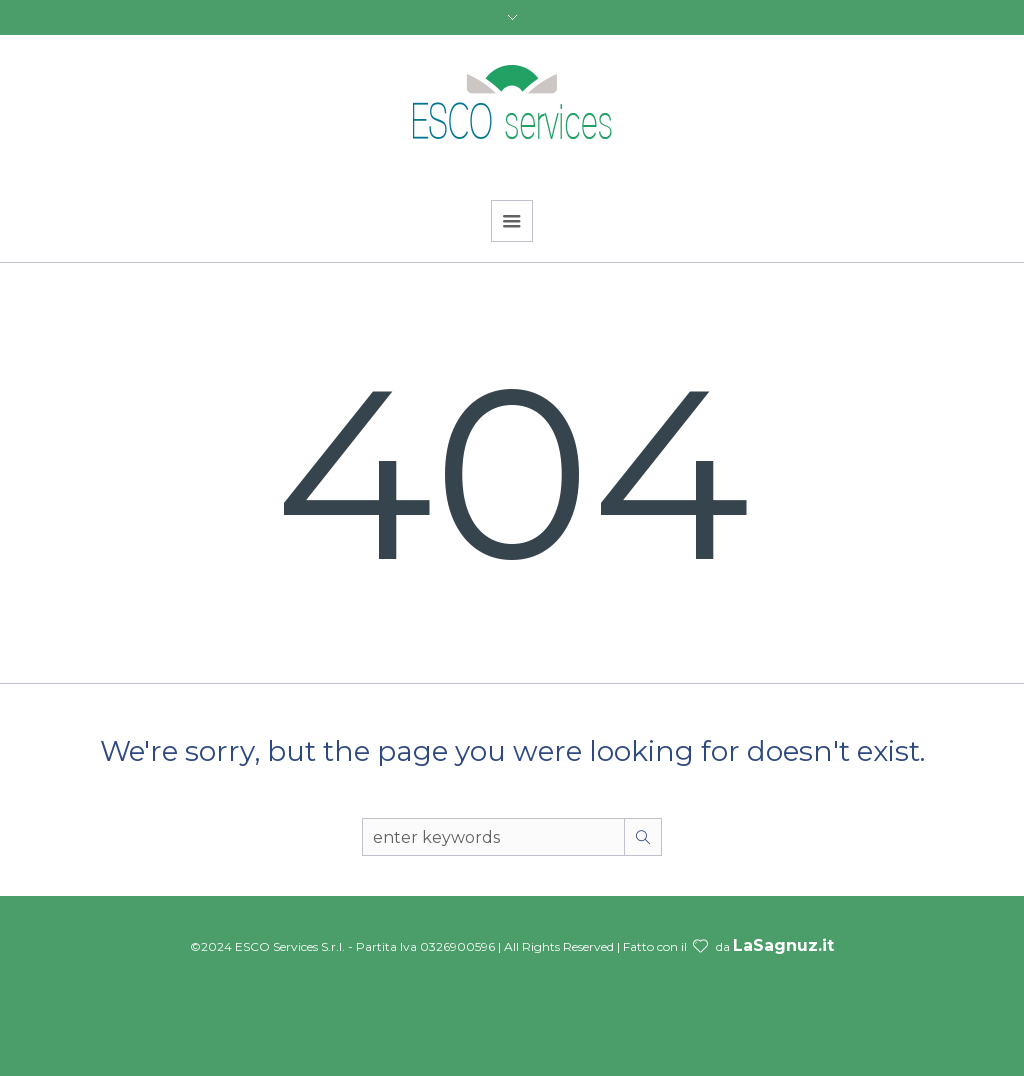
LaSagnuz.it (783, 945)
